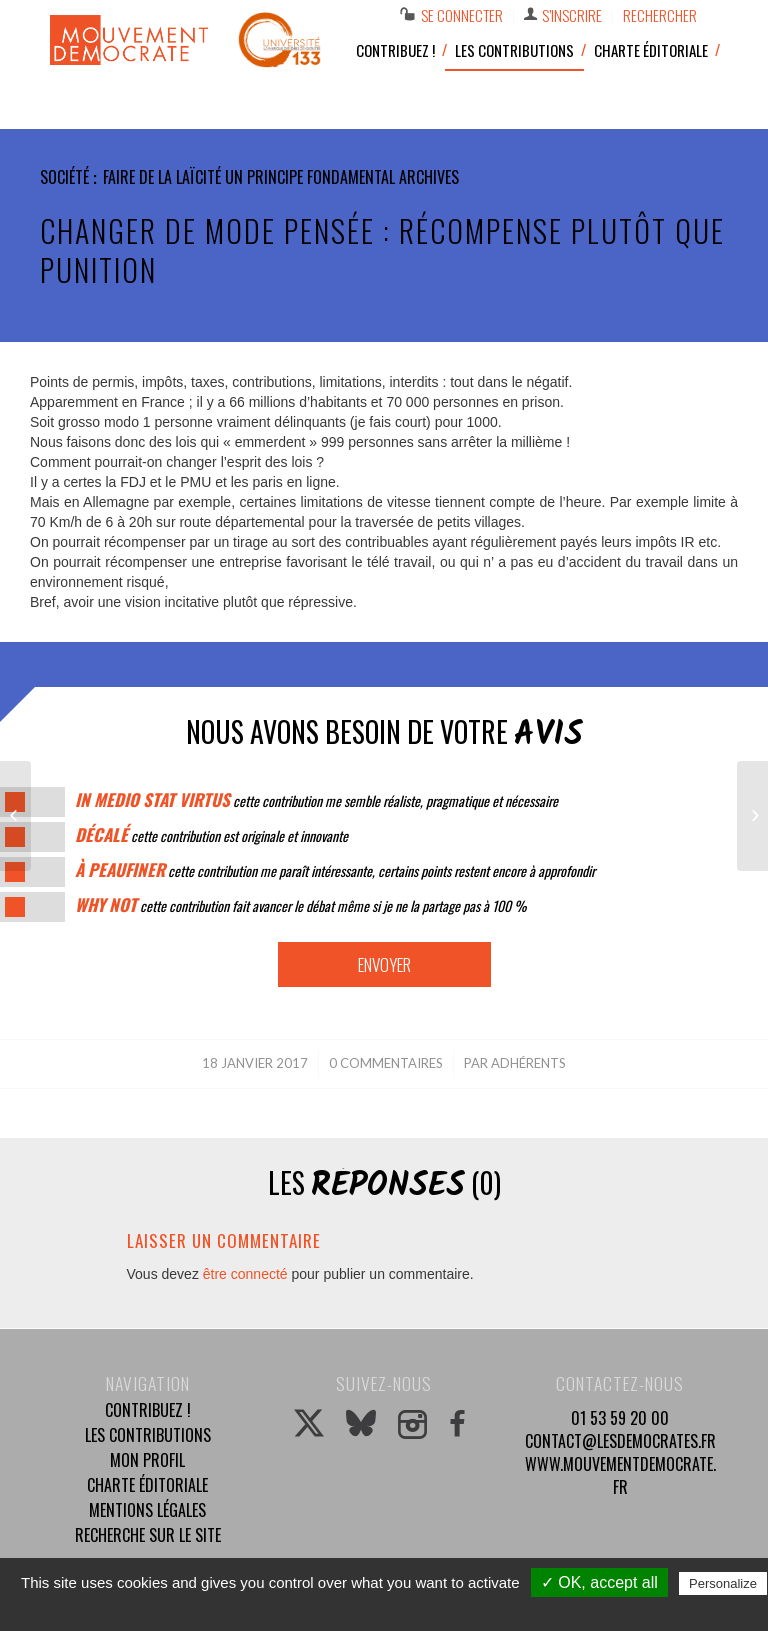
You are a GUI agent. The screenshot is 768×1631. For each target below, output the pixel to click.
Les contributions (148, 1435)
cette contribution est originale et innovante (211, 835)
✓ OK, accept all (599, 1582)
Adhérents (528, 1063)
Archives (429, 177)
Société (64, 177)
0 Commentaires (386, 1063)
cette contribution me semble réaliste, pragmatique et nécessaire (316, 800)
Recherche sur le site (148, 1535)
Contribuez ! (148, 1410)
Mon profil (147, 1460)
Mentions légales (147, 1510)
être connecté (245, 1274)
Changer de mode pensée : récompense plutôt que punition (382, 250)
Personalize (723, 1583)
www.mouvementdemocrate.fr (620, 1475)
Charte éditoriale (147, 1485)
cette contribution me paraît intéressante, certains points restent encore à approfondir (335, 870)
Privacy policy (394, 1610)
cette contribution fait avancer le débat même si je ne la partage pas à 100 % (300, 905)
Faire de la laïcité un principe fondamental (249, 177)
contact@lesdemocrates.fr (620, 1441)
